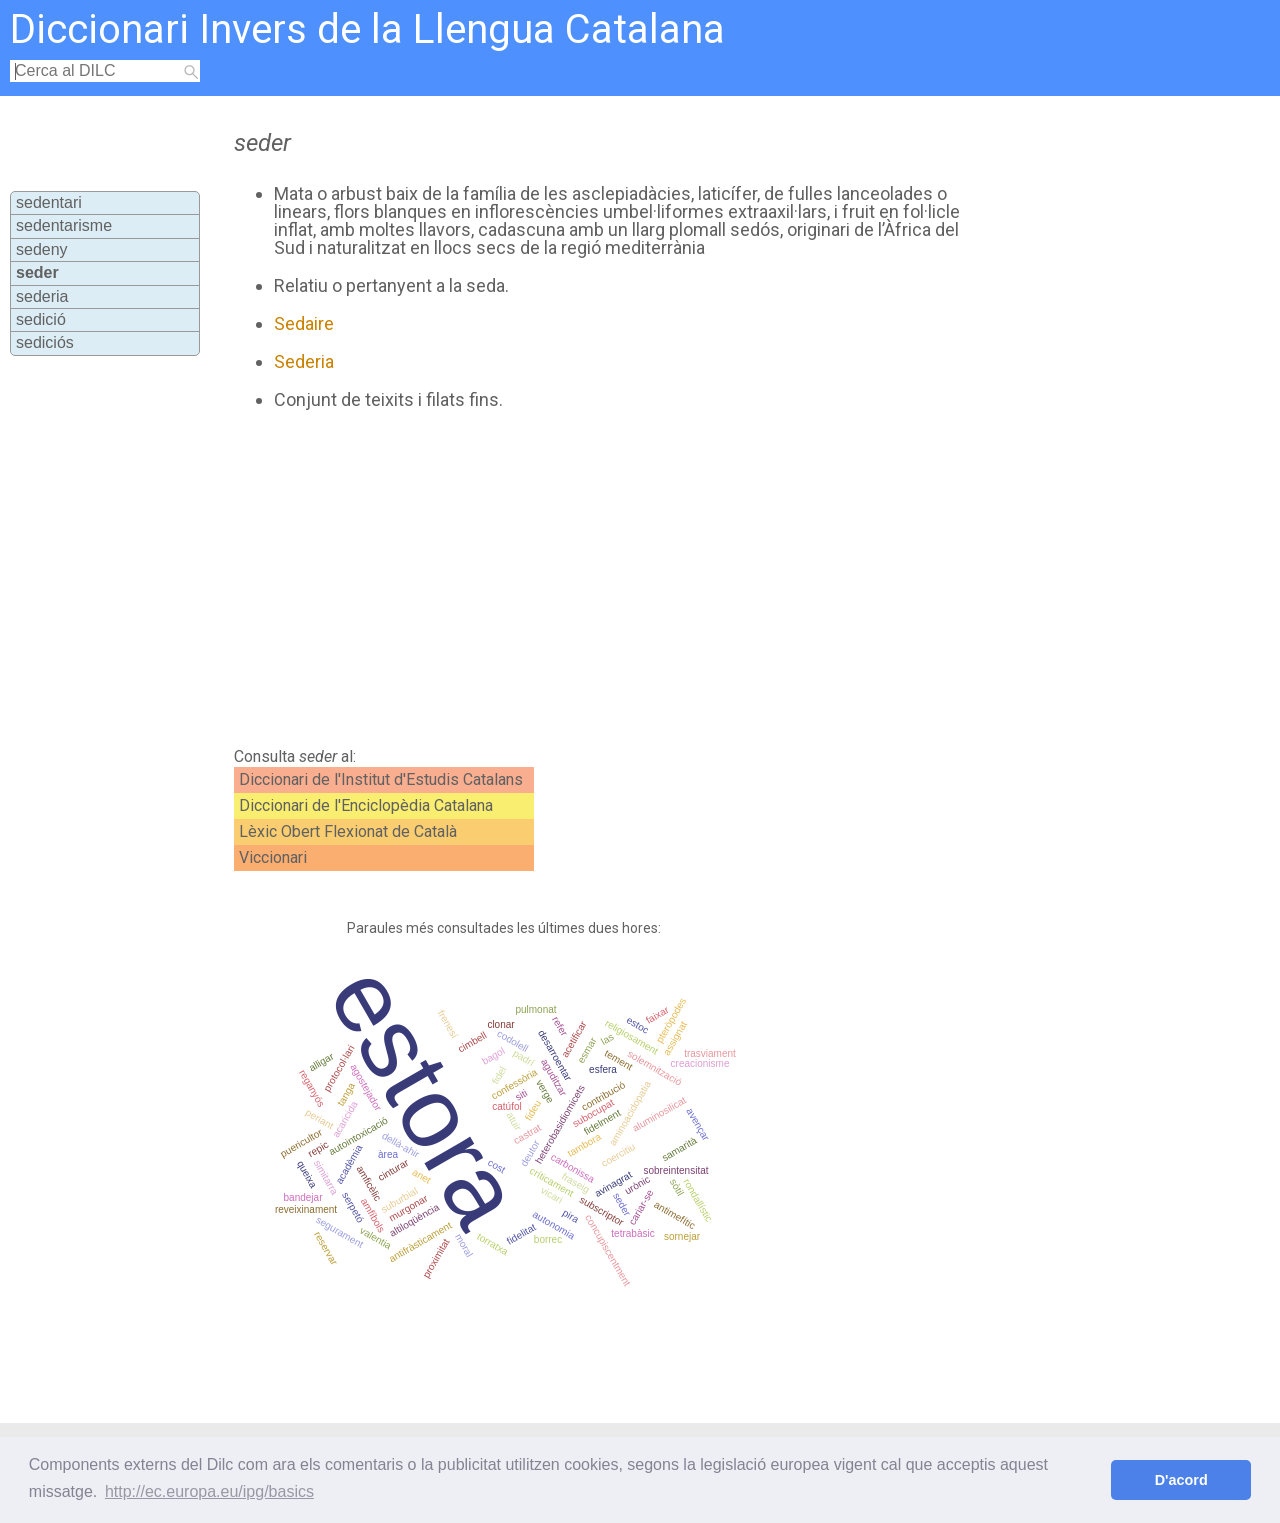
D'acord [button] (1181, 1480)
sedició (41, 319)
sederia (42, 296)
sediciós (45, 342)
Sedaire (304, 323)
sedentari (49, 202)
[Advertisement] (592, 579)
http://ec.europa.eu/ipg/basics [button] (209, 1491)
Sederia (304, 361)
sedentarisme (64, 225)
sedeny (42, 249)
